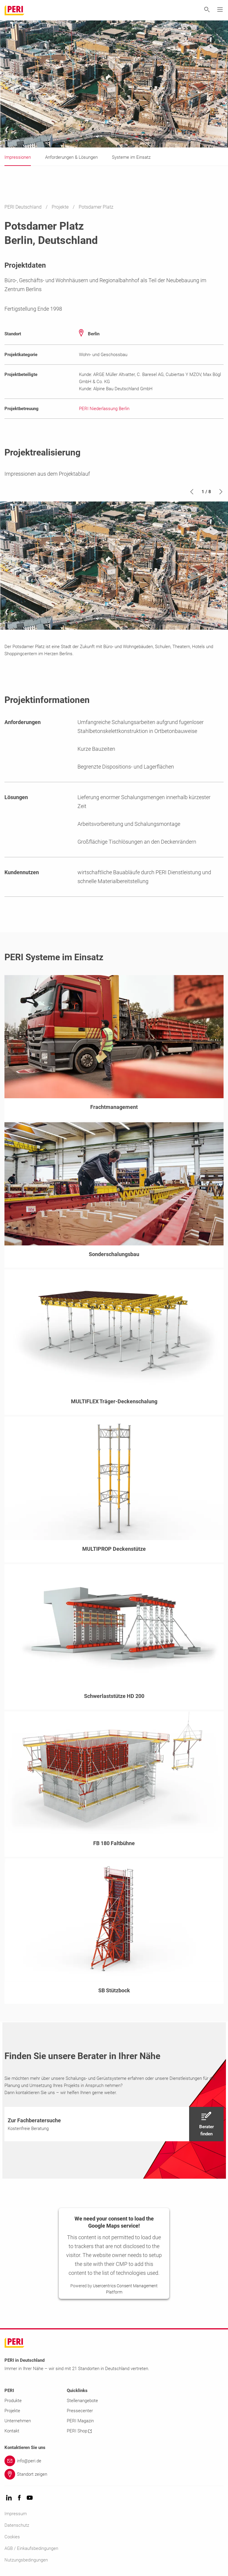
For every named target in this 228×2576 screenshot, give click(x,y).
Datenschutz (16, 2525)
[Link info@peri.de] (114, 2461)
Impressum (15, 2513)
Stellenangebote (82, 2400)
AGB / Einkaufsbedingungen (31, 2548)
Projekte (61, 207)
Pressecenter (80, 2410)
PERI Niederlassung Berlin (104, 408)
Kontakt (11, 2431)
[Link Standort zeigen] (114, 2474)
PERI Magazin (80, 2420)
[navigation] (114, 2124)
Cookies (12, 2537)
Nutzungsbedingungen (26, 2560)
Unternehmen (17, 2420)
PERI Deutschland (23, 207)
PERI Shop (79, 2431)
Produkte (13, 2400)
